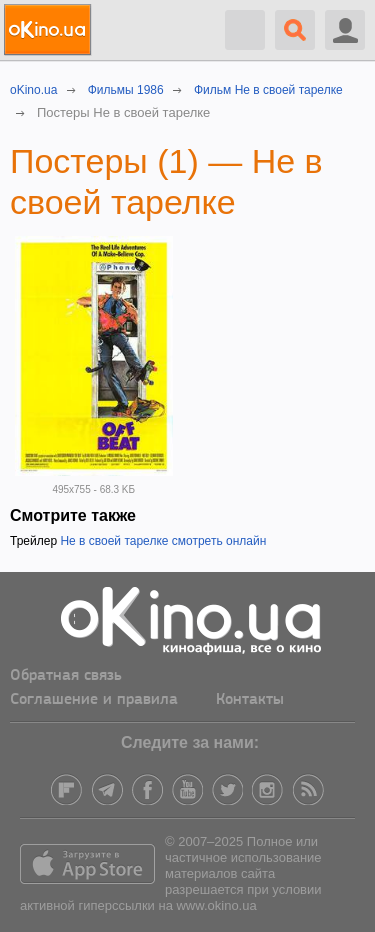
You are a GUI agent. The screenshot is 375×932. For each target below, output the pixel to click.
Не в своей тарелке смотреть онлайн (163, 541)
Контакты (250, 700)
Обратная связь (66, 676)
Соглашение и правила (94, 700)
